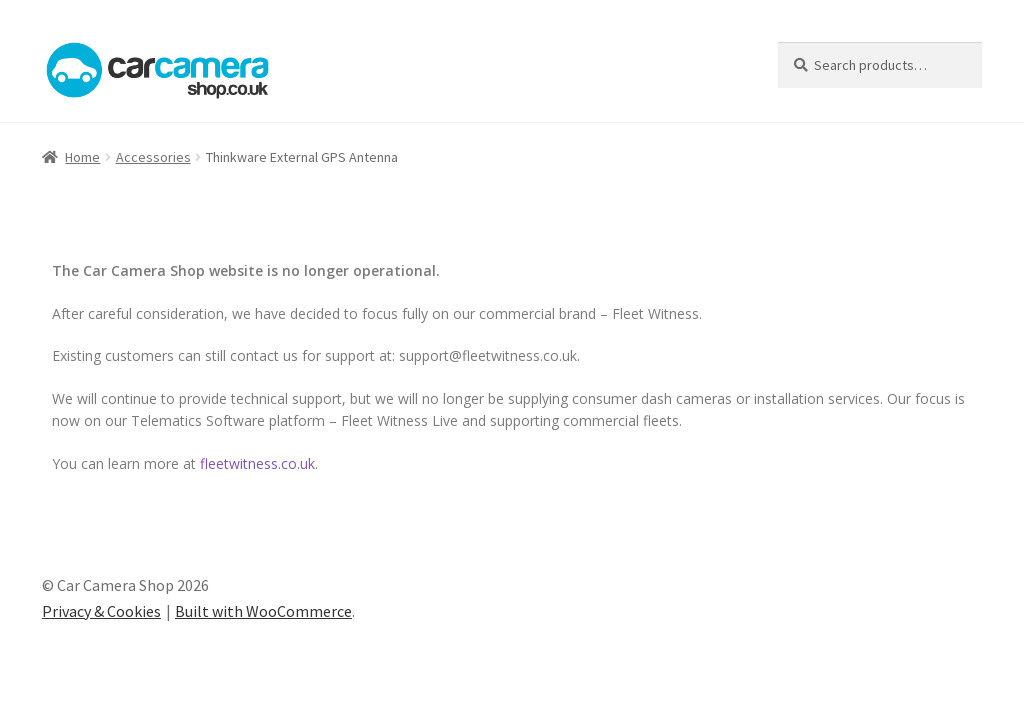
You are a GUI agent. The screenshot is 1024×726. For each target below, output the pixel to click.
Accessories (153, 157)
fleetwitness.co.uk (257, 463)
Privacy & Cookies (101, 611)
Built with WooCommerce (263, 611)
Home (82, 157)
